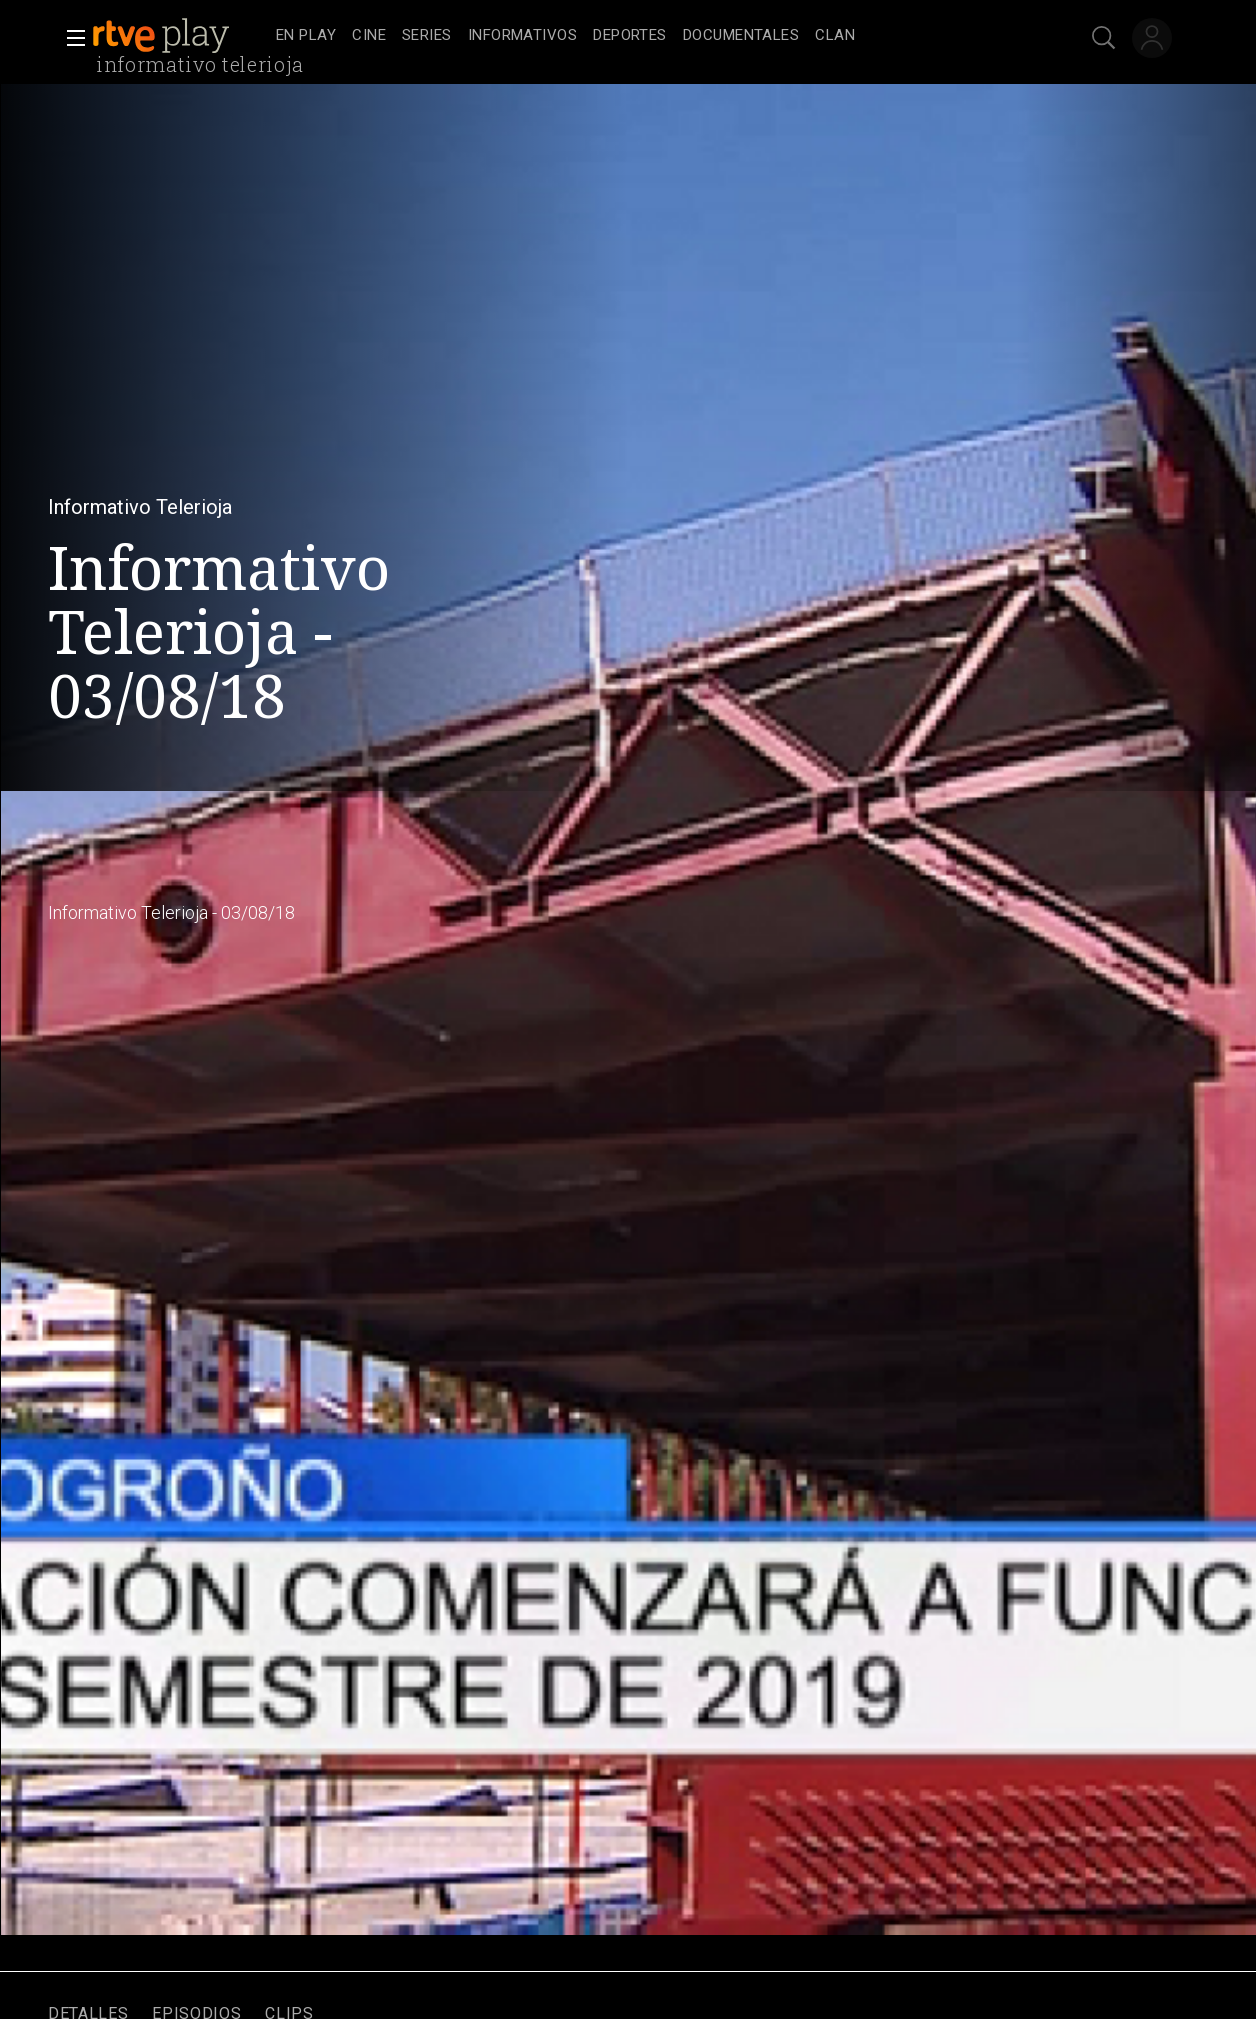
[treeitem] (306, 36)
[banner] (180, 36)
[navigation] (650, 36)
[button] (70, 38)
